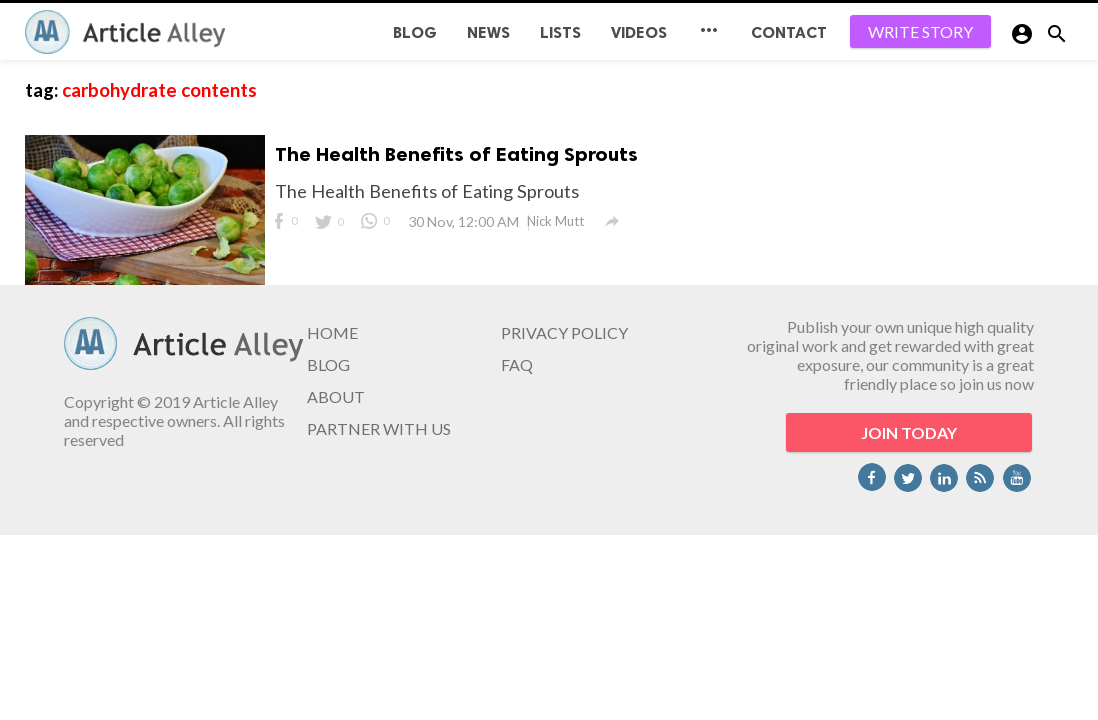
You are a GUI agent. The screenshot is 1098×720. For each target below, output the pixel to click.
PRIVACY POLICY (564, 332)
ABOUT (336, 396)
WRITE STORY (920, 31)
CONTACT (789, 32)
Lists (560, 32)
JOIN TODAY (909, 432)
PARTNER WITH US (379, 428)
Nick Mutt (555, 221)
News (488, 32)
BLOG (415, 32)
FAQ (517, 364)
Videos (639, 32)
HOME (332, 332)
